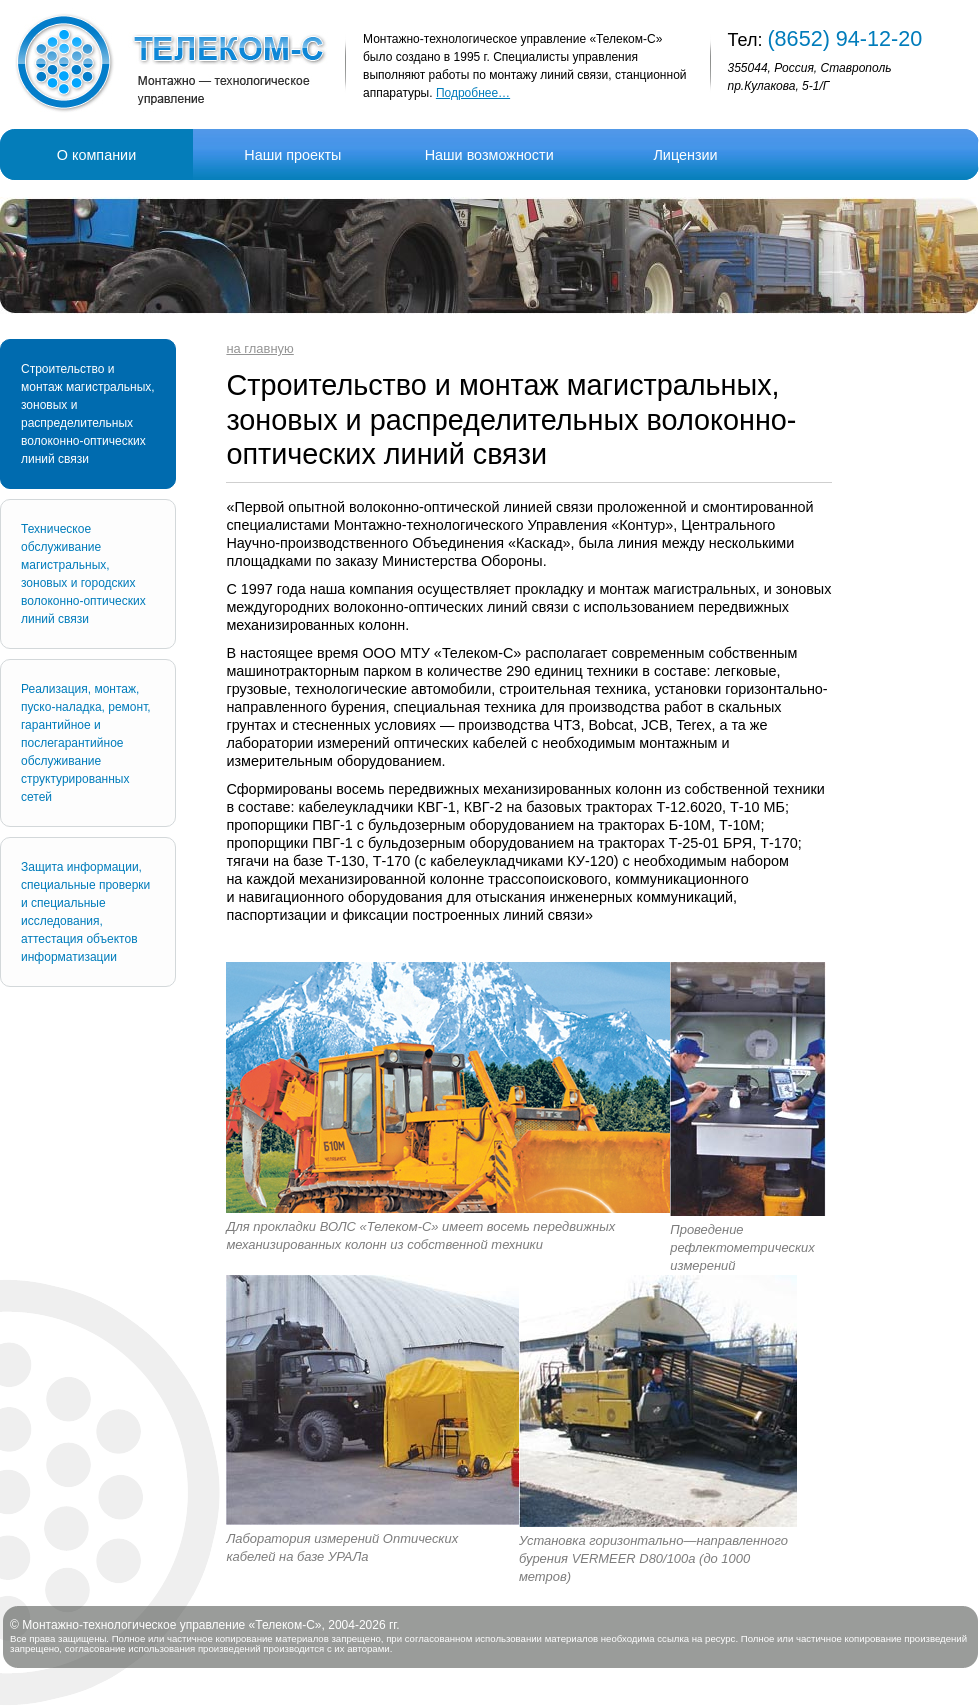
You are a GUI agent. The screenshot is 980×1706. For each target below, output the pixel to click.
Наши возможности (489, 155)
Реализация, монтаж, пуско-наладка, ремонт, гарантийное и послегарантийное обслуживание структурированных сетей (86, 743)
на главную (259, 348)
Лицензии (685, 155)
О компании (96, 155)
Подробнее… (473, 93)
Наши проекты (292, 155)
